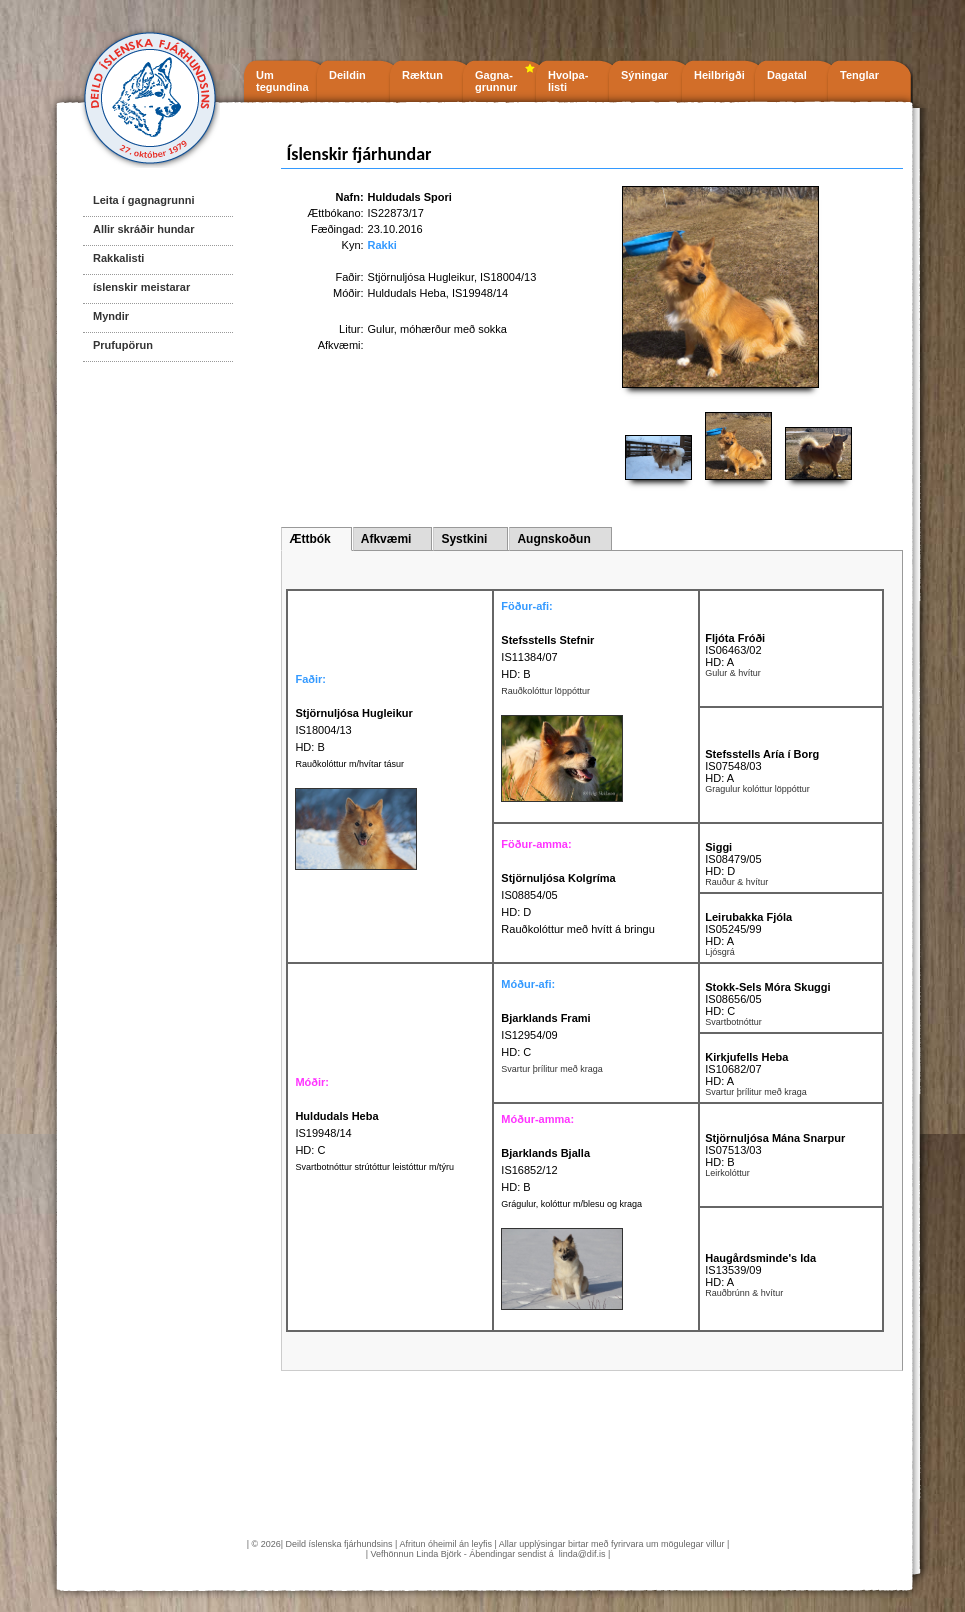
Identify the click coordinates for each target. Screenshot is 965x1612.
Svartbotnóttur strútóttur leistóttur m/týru (374, 1167)
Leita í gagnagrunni (143, 200)
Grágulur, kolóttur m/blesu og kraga (571, 1204)
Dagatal (787, 75)
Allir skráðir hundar (143, 229)
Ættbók (309, 539)
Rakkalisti (118, 258)
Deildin (347, 75)
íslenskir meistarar (141, 287)
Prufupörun (123, 345)
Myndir (111, 316)
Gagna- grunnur (496, 81)
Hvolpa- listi (568, 81)
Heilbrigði (719, 75)
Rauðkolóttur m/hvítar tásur (349, 764)
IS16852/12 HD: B (545, 1170)
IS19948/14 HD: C (336, 1133)
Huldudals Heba (407, 293)
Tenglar (859, 75)
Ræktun (422, 75)
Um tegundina (282, 81)
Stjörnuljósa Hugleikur (421, 277)
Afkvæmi (386, 539)
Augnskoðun (553, 539)
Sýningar (644, 75)
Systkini (464, 539)
